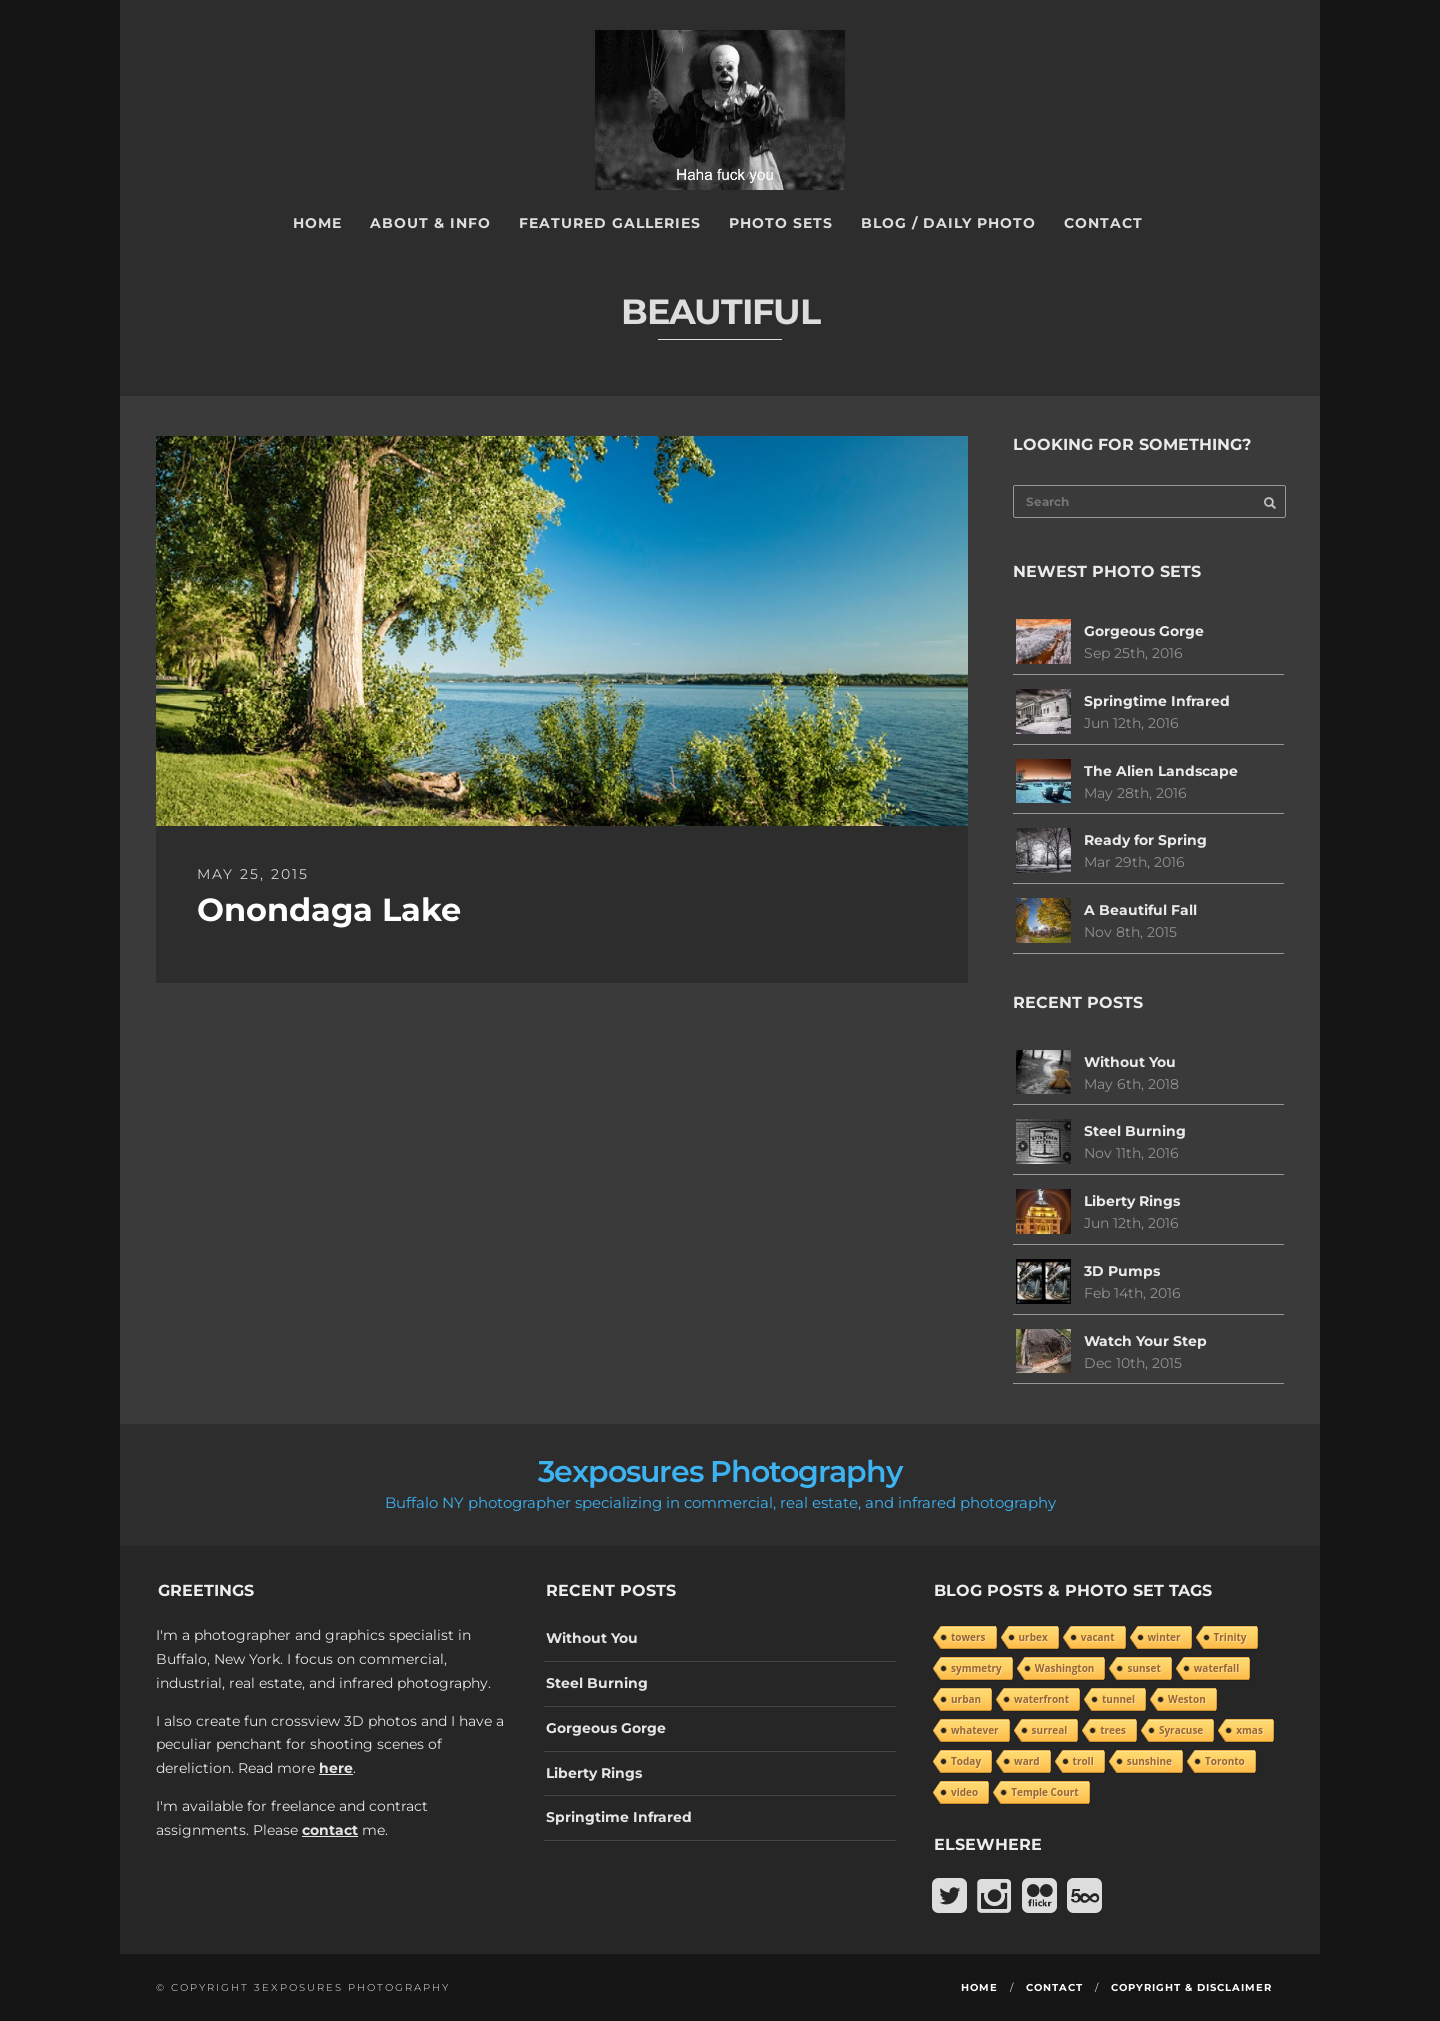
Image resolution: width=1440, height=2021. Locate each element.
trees (1113, 1730)
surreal (1050, 1730)
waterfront (1041, 1699)
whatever (975, 1730)
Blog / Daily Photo (948, 223)
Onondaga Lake (329, 909)
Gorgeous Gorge (1144, 631)
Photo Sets (781, 223)
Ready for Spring (1145, 840)
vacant (1098, 1637)
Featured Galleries (610, 223)
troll (1083, 1761)
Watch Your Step (1145, 1341)
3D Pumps (1122, 1271)
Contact (1103, 223)
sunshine (1149, 1761)
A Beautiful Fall (1140, 910)
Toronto (1225, 1761)
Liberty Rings (1132, 1201)
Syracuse (1181, 1730)
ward (1026, 1761)
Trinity (1230, 1637)
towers (968, 1637)
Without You (1130, 1062)
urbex (1033, 1637)
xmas (1249, 1730)
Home (317, 223)
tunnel (1118, 1699)
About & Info (430, 223)
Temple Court (1044, 1792)
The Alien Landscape (1161, 771)
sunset (1143, 1668)
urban (966, 1699)
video (964, 1792)
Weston (1187, 1699)
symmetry (976, 1668)
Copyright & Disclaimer (1191, 1987)
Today (966, 1761)
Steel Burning (1135, 1131)
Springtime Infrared (1157, 701)
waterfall (1216, 1668)
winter (1164, 1637)
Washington (1065, 1668)
